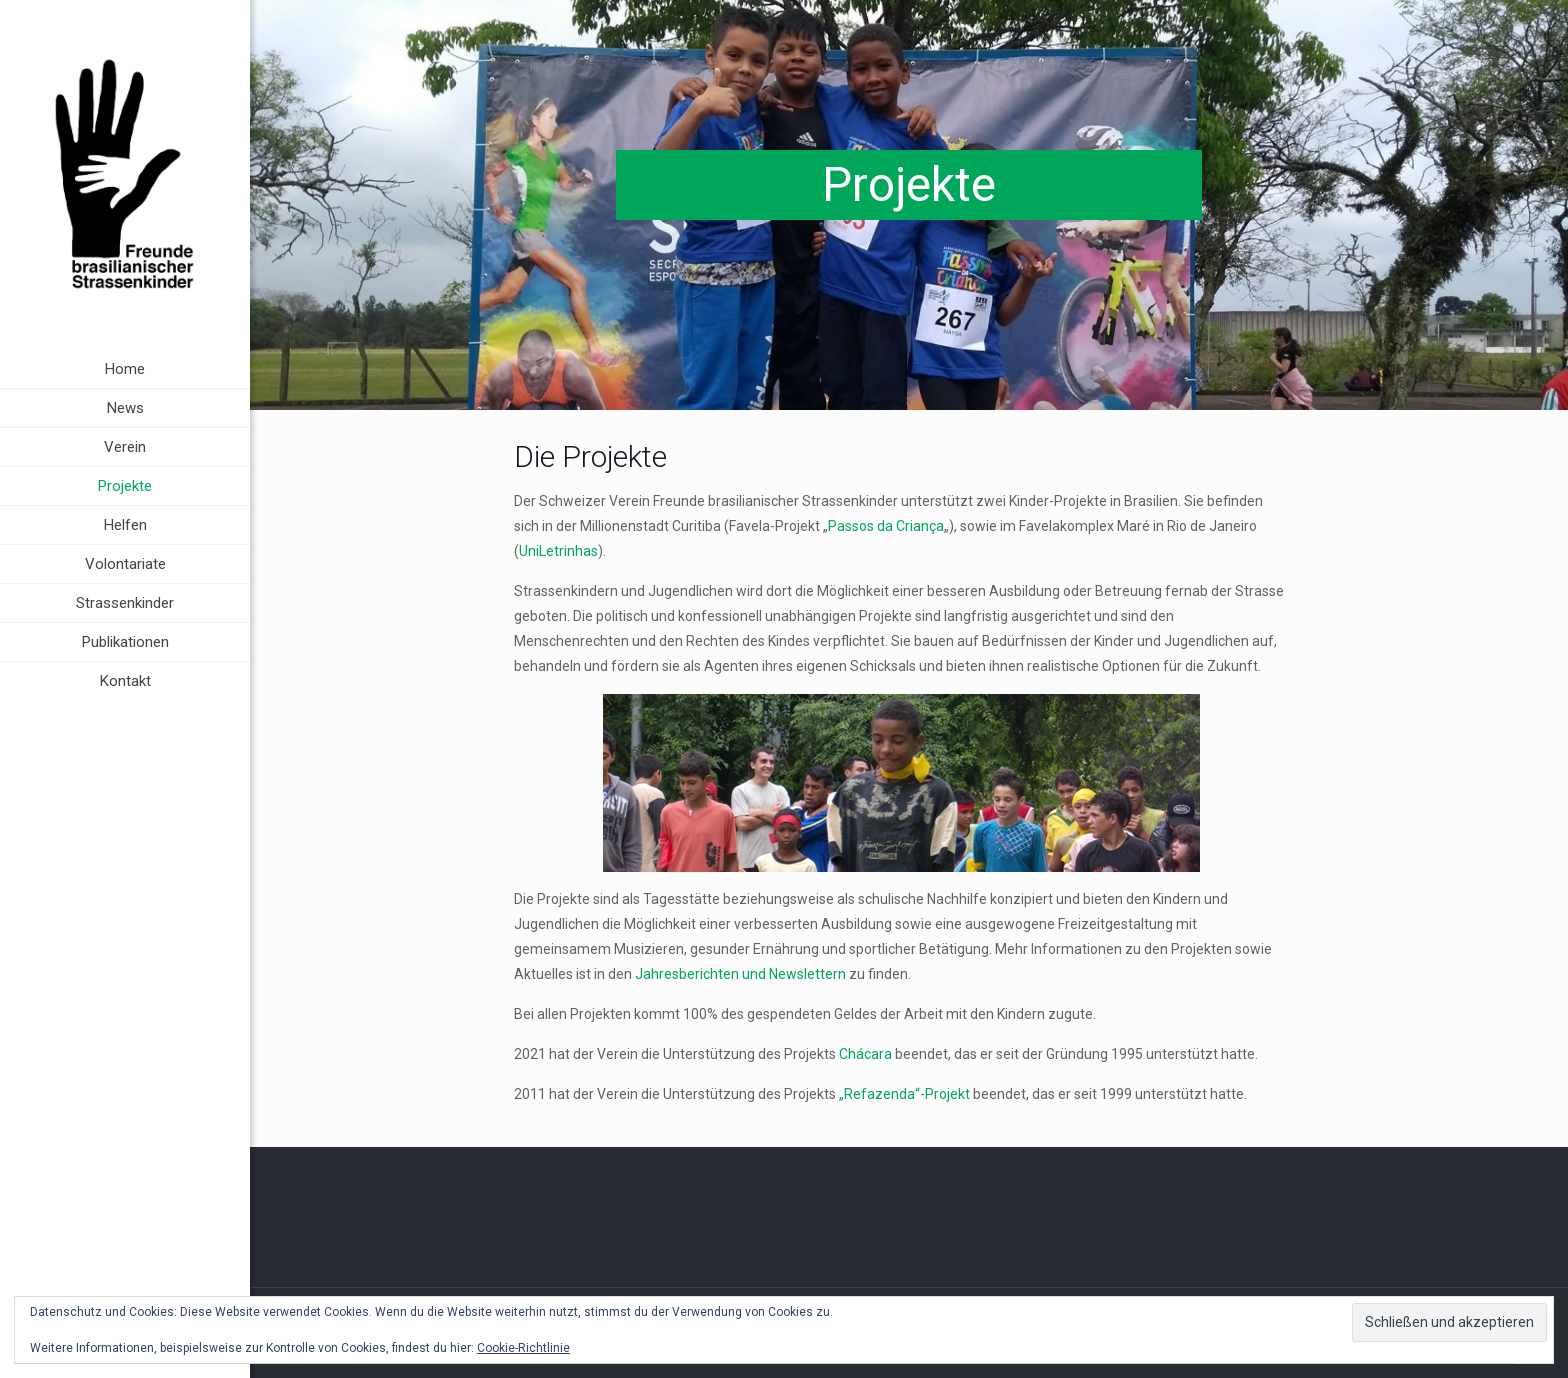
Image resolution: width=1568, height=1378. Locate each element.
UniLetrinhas (558, 551)
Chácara (865, 1054)
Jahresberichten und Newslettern (740, 974)
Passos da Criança (886, 526)
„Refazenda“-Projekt (904, 1094)
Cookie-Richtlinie (523, 1348)
